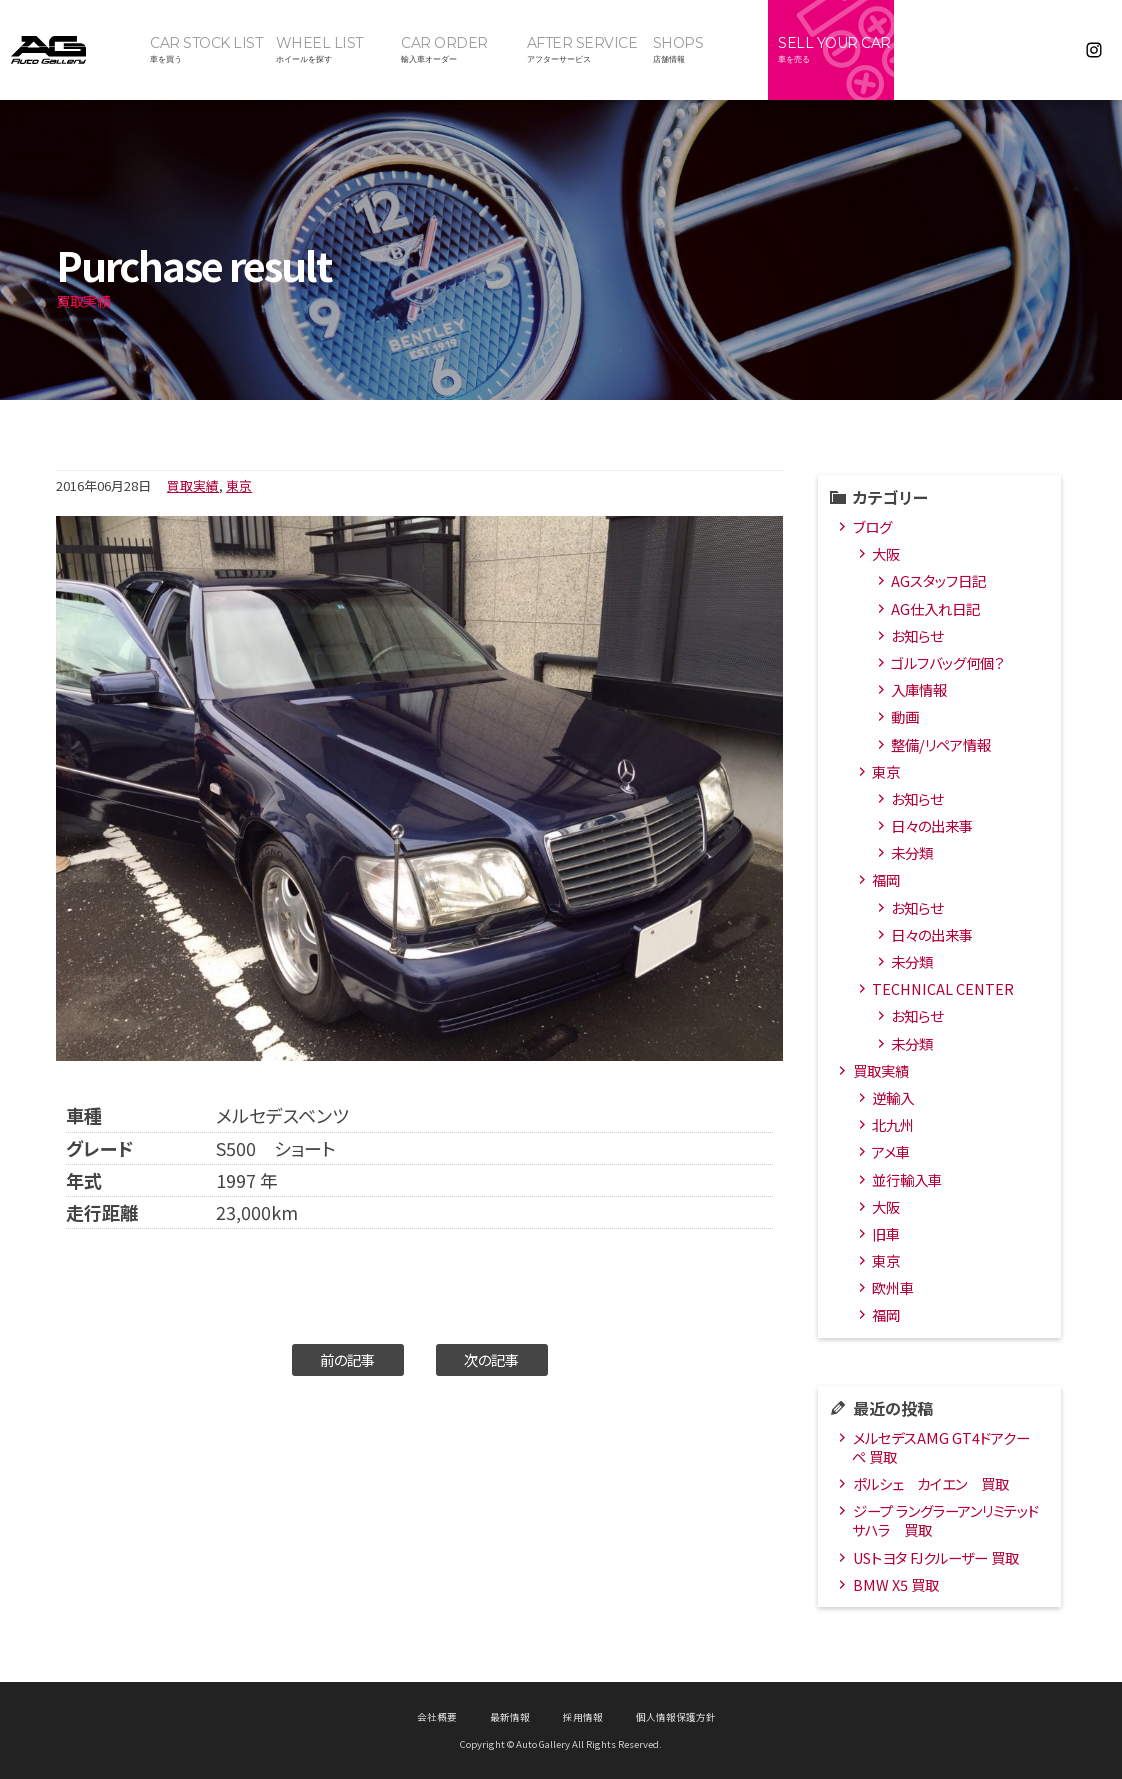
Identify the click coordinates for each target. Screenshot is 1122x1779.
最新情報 (510, 1717)
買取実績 (193, 485)
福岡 (886, 879)
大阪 (886, 553)
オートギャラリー (70, 50)
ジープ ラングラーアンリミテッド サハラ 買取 (945, 1520)
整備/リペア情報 (941, 744)
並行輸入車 (907, 1179)
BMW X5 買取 (896, 1584)
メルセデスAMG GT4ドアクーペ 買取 (940, 1447)
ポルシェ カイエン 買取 (931, 1483)
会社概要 (437, 1717)
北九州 (893, 1124)
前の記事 (347, 1359)
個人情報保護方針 (676, 1717)
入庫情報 (919, 689)
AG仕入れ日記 (935, 608)
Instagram (1094, 50)
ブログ (872, 526)
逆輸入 (893, 1097)
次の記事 (491, 1359)
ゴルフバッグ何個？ (947, 662)
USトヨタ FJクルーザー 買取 (936, 1557)
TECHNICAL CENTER (943, 988)
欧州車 (893, 1287)
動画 (905, 716)
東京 (239, 485)
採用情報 (583, 1717)
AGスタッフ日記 (938, 580)
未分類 (912, 852)
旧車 (886, 1233)
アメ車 (891, 1151)
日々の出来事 (932, 825)
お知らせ (917, 635)
